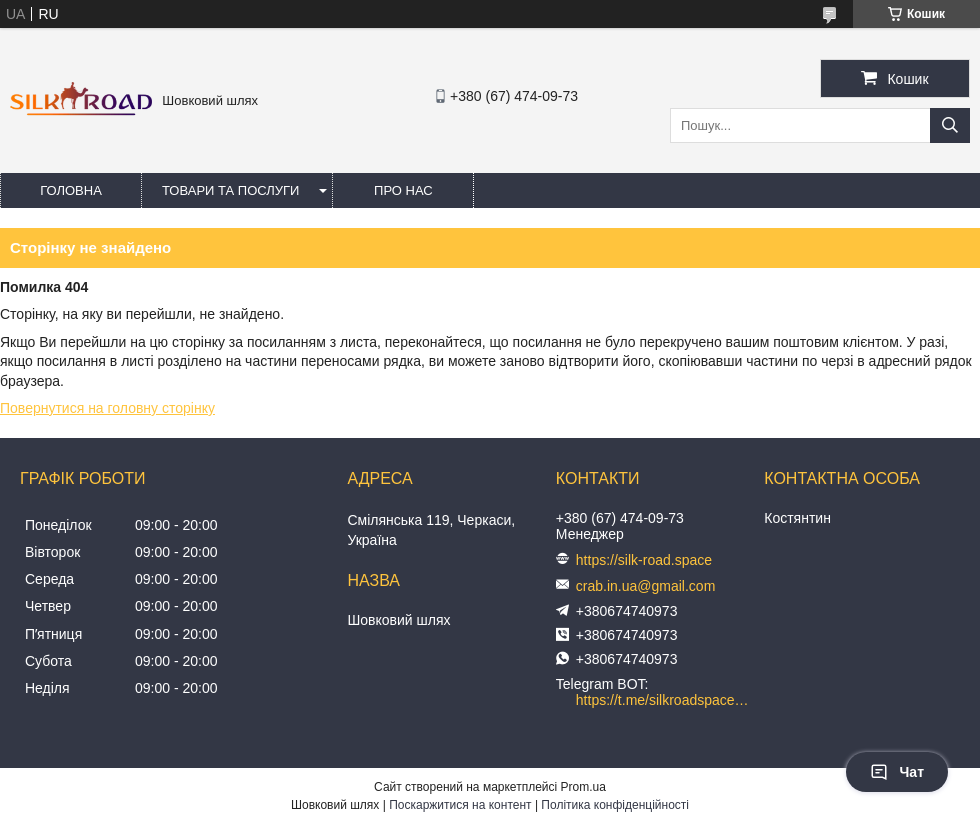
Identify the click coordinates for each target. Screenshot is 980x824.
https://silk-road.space (644, 560)
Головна (71, 190)
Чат (897, 772)
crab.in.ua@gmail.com (646, 586)
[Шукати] (950, 125)
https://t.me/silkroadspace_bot (665, 700)
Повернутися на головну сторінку (107, 408)
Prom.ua (583, 787)
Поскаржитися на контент (460, 805)
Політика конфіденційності (615, 805)
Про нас (403, 190)
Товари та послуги (230, 190)
